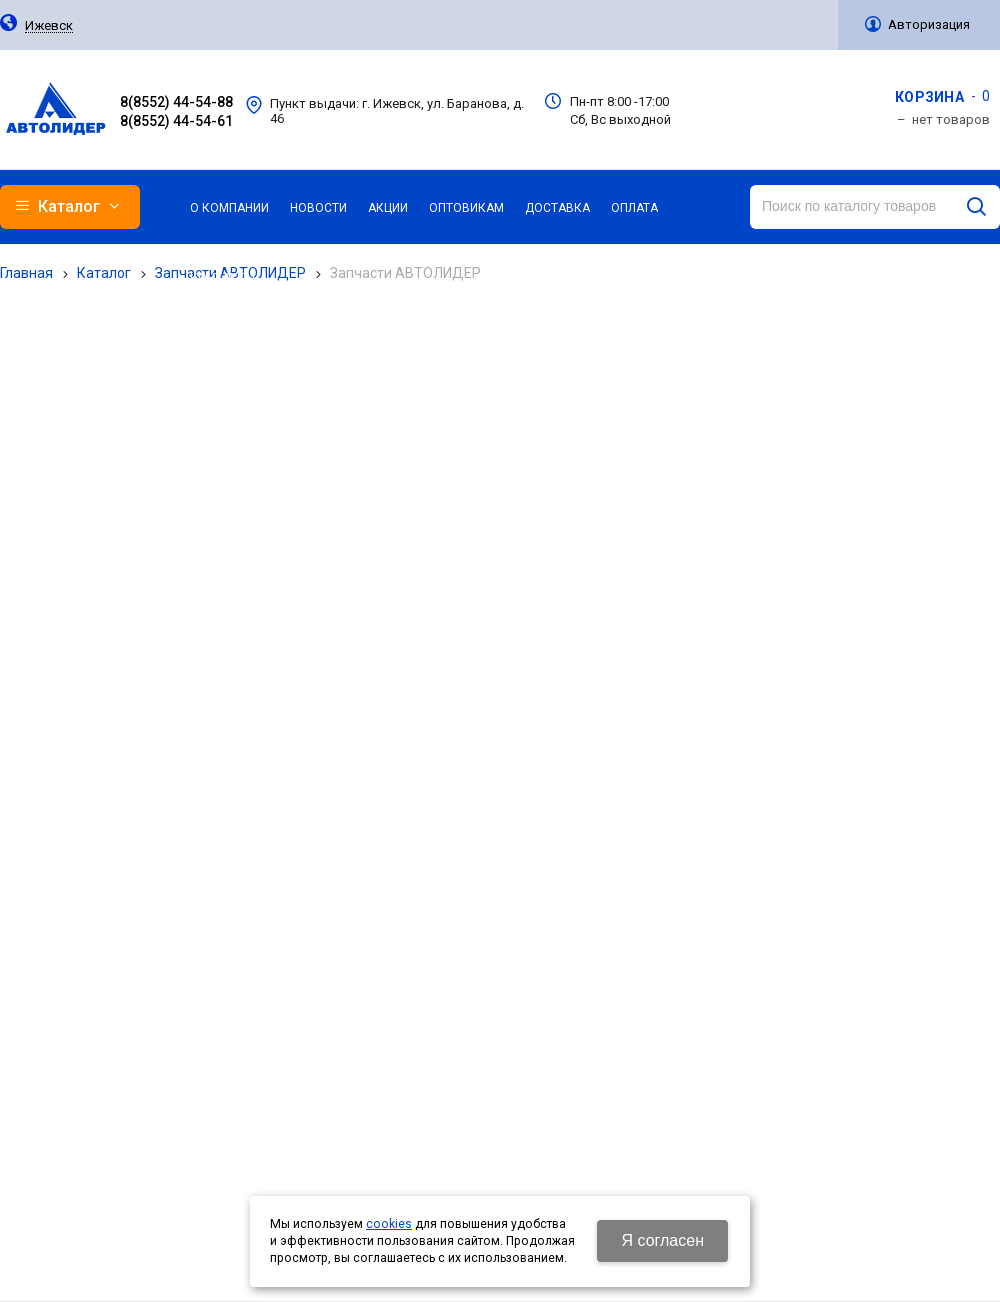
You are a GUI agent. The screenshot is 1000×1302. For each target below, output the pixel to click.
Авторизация (929, 24)
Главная (26, 273)
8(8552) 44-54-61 (176, 121)
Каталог (104, 273)
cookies (389, 1224)
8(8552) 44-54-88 (176, 102)
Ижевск (49, 26)
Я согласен (662, 1240)
